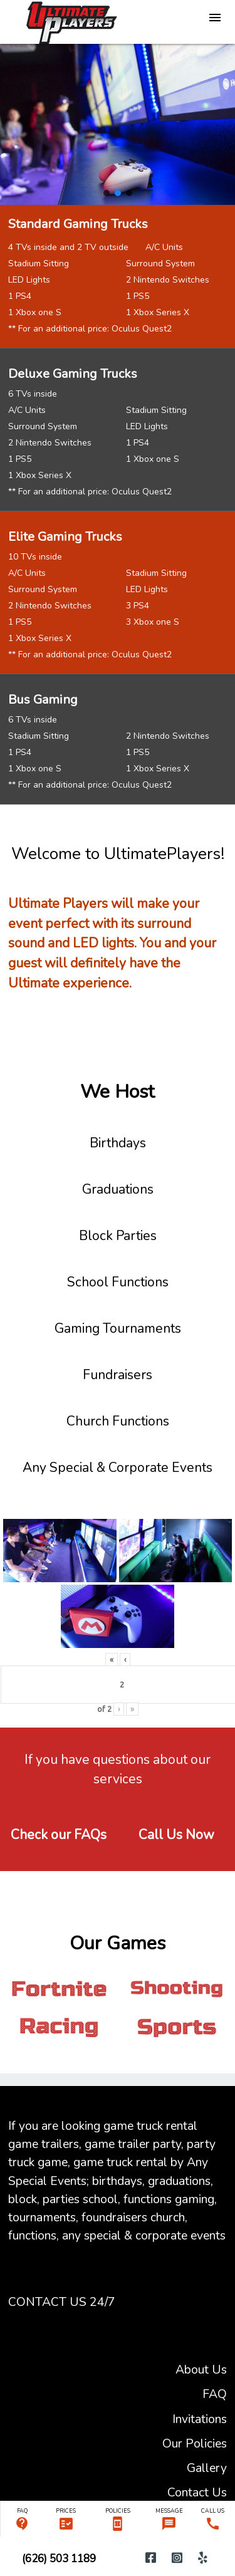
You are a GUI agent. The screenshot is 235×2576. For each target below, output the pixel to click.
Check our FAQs (59, 1834)
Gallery (207, 2467)
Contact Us (197, 2492)
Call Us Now (176, 1834)
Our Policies (194, 2443)
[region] (117, 124)
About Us (201, 2369)
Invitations (199, 2419)
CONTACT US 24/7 (61, 2301)
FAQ (214, 2394)
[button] (106, 193)
